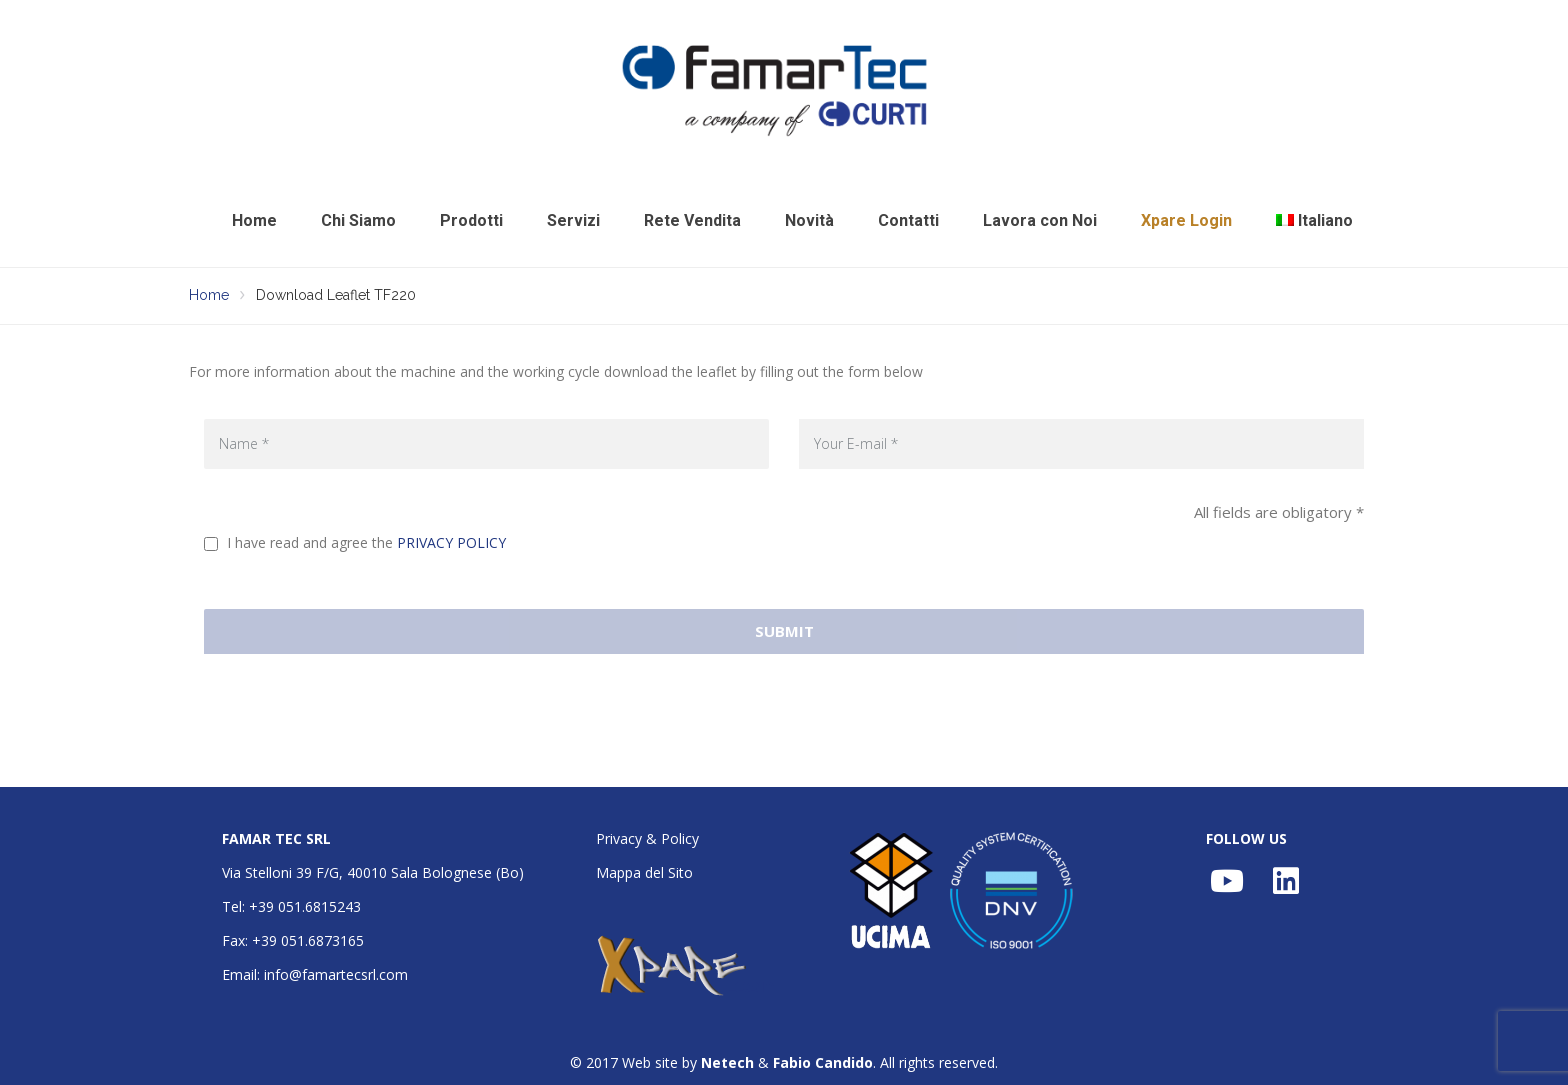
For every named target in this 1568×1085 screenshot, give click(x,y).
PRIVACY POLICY (451, 542)
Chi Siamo (358, 220)
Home (254, 220)
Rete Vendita (692, 220)
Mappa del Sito (644, 872)
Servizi (573, 220)
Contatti (908, 220)
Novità (809, 220)
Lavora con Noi (1040, 220)
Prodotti (471, 220)
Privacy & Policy (647, 838)
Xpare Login (1186, 220)
